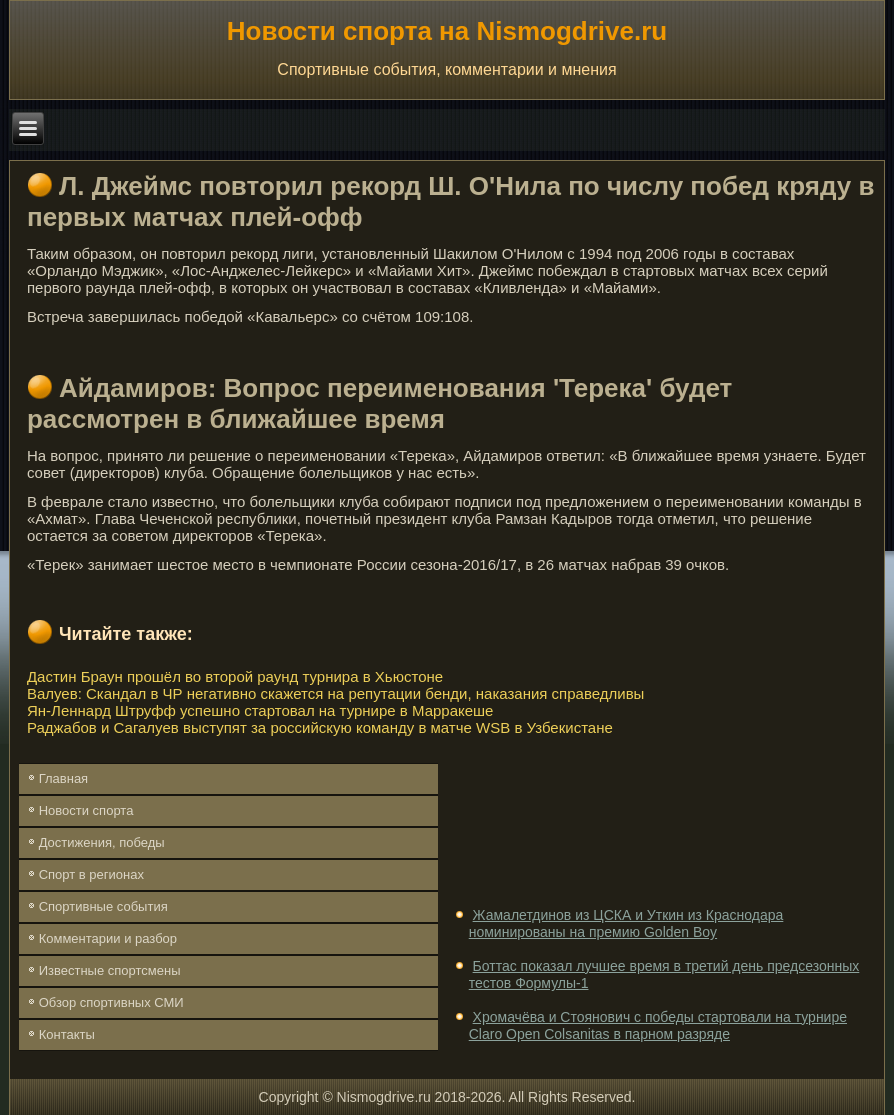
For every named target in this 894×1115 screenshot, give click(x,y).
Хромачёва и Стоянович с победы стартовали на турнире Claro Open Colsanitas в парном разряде (658, 1026)
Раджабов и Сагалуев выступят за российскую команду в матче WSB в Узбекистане (320, 727)
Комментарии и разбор (108, 938)
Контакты (67, 1034)
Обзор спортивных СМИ (111, 1002)
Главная (63, 778)
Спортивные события (103, 906)
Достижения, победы (102, 842)
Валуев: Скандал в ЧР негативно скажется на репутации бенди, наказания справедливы (335, 693)
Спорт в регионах (91, 874)
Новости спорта (86, 810)
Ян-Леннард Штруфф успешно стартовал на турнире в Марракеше (260, 710)
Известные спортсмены (110, 970)
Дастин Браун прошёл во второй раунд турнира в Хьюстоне (235, 676)
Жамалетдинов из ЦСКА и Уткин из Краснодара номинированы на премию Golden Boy (626, 924)
